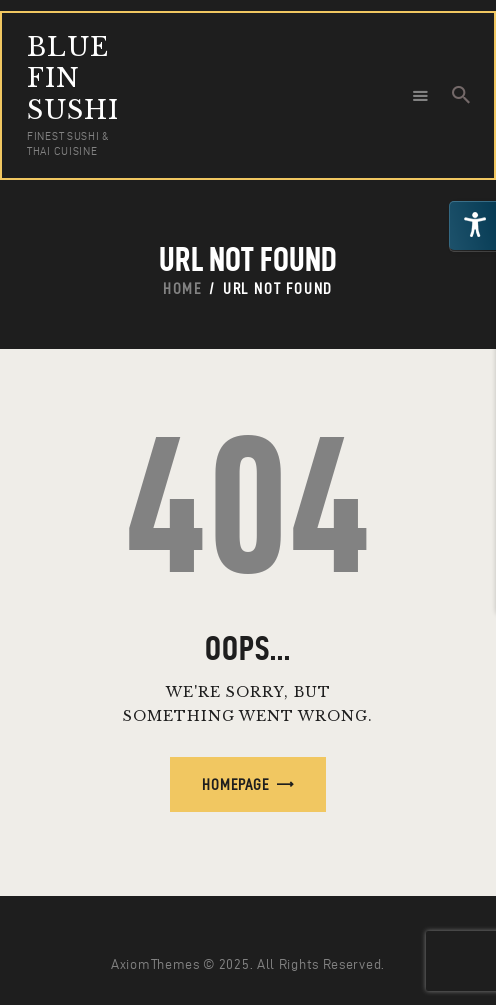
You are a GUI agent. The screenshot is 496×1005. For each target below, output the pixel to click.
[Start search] (461, 95)
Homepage (235, 784)
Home (182, 288)
